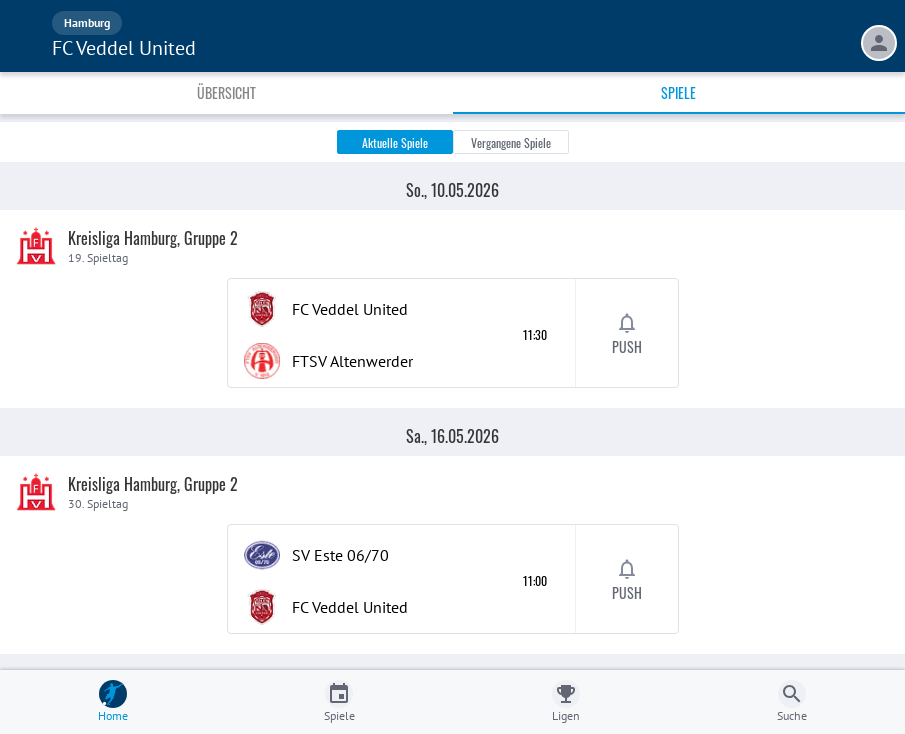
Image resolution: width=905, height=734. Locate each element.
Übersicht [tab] (226, 92)
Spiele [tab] (678, 92)
